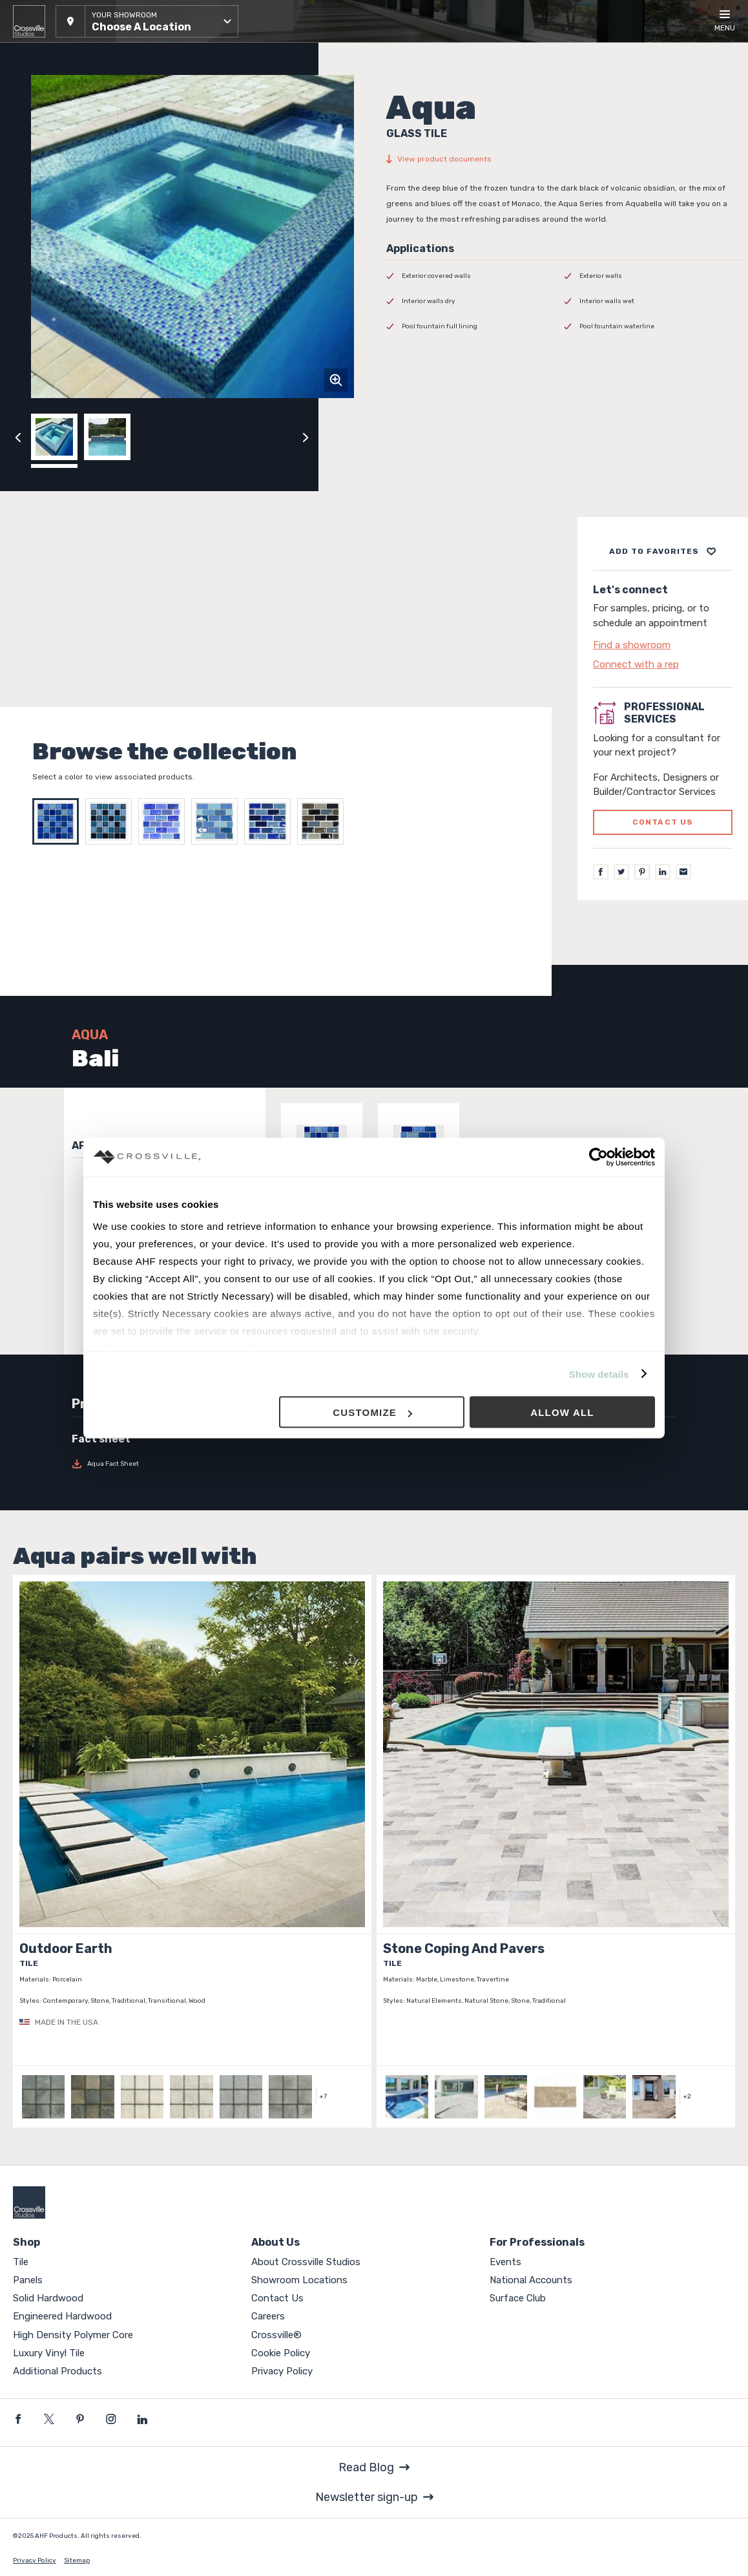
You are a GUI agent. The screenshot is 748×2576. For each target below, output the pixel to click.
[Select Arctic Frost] (164, 821)
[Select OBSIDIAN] (323, 821)
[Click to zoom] (336, 380)
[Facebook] (600, 872)
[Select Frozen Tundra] (217, 821)
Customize (372, 1412)
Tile (20, 2262)
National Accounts (531, 2280)
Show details (599, 1373)
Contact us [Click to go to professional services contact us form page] (663, 822)
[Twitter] (621, 872)
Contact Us (277, 2298)
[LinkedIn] (662, 872)
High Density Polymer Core (73, 2335)
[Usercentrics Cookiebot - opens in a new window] (598, 1157)
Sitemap (77, 2560)
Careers (268, 2316)
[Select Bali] (58, 821)
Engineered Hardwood (62, 2316)
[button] (147, 21)
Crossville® (276, 2335)
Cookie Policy (280, 2353)
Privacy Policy (282, 2371)
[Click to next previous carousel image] (305, 437)
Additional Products (57, 2371)
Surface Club (518, 2298)
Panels (28, 2280)
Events (505, 2262)
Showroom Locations (299, 2280)
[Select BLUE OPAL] (270, 821)
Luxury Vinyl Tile (49, 2353)
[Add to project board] (662, 551)
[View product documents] (564, 159)
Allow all (562, 1412)
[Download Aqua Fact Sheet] (141, 1464)
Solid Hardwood (48, 2298)
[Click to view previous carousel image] (18, 437)
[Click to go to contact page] (662, 645)
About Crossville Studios (305, 2262)
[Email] (683, 872)
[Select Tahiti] (111, 821)
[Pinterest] (642, 872)
